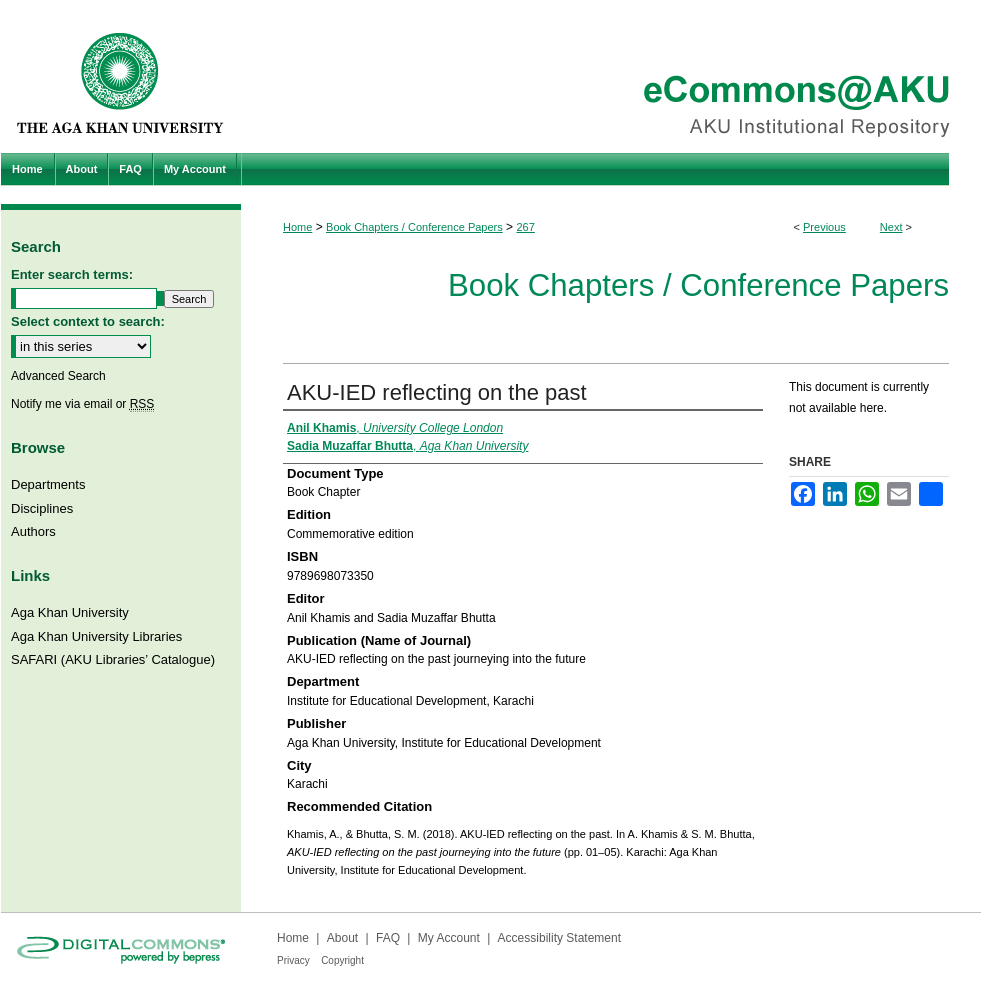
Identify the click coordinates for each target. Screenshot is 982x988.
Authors (33, 531)
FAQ (388, 938)
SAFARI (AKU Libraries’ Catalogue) (113, 659)
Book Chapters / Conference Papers (414, 227)
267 (525, 227)
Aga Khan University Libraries (96, 636)
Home (297, 227)
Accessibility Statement (559, 938)
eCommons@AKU (611, 76)
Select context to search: (88, 321)
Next (891, 227)
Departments (48, 484)
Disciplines (42, 508)
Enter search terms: (72, 274)
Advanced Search (58, 376)
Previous (824, 227)
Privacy (293, 960)
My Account (449, 938)
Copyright (342, 960)
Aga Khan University (70, 612)
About (342, 938)
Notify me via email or (82, 404)
